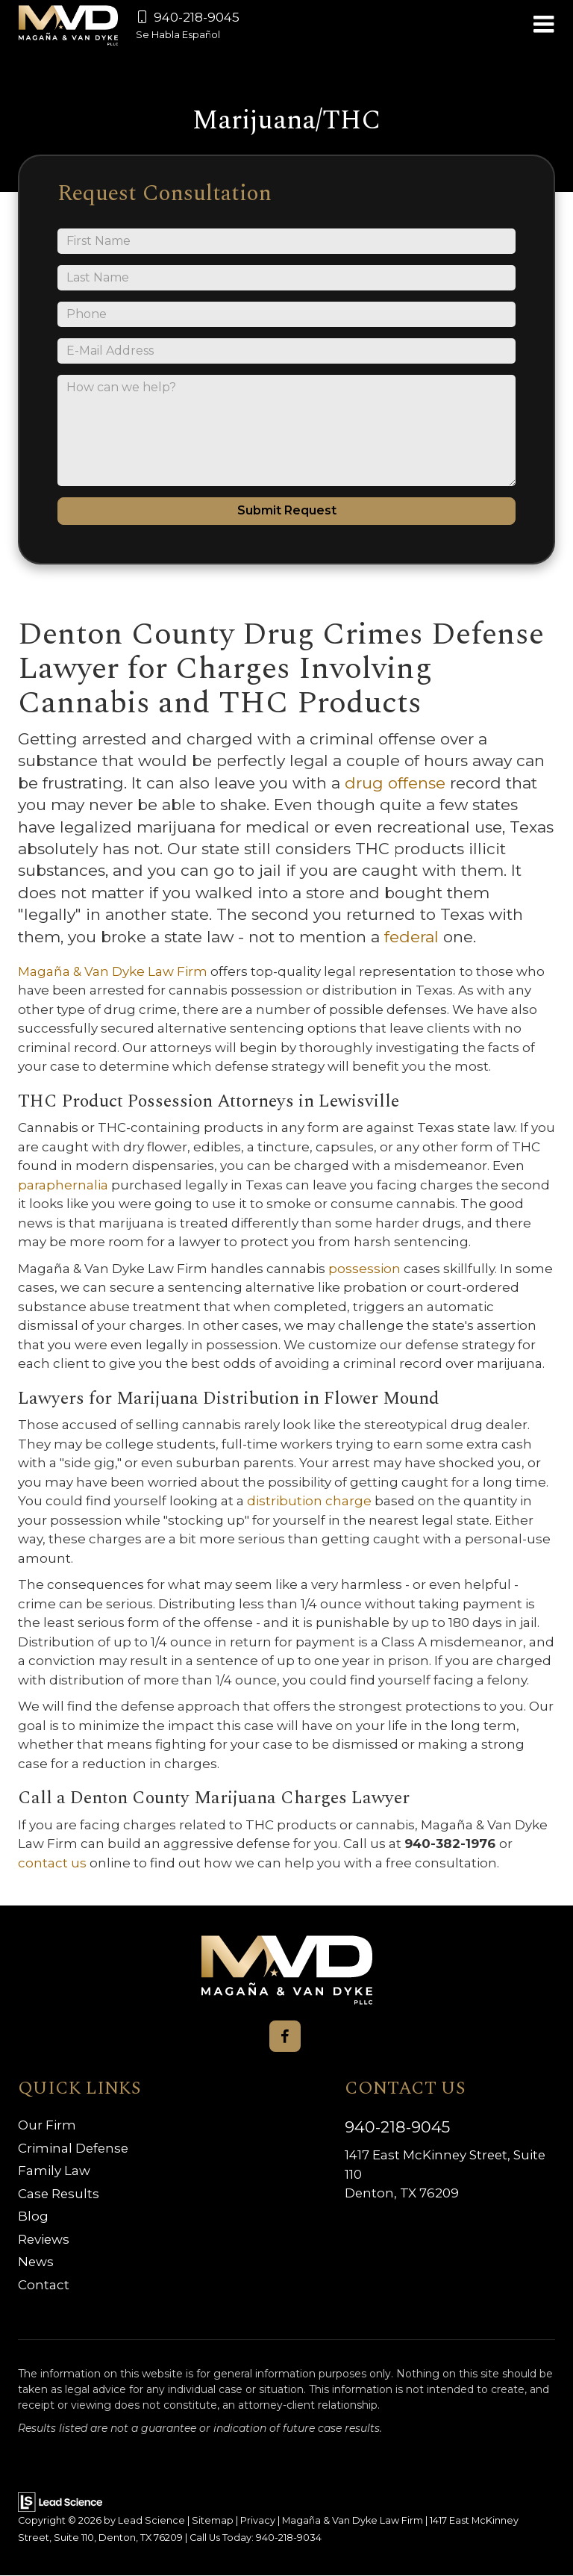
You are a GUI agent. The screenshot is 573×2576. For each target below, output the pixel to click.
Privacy (257, 2521)
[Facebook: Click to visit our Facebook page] (285, 2036)
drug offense (397, 783)
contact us (54, 1862)
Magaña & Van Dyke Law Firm (114, 971)
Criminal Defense (74, 2148)
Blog (33, 2216)
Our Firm (47, 2125)
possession (366, 1268)
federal (413, 936)
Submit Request (286, 510)
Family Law (54, 2171)
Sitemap (213, 2521)
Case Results (59, 2193)
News (36, 2262)
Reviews (44, 2239)
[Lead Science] (60, 2501)
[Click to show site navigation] (543, 25)
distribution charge (311, 1500)
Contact (43, 2284)
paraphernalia (64, 1184)
